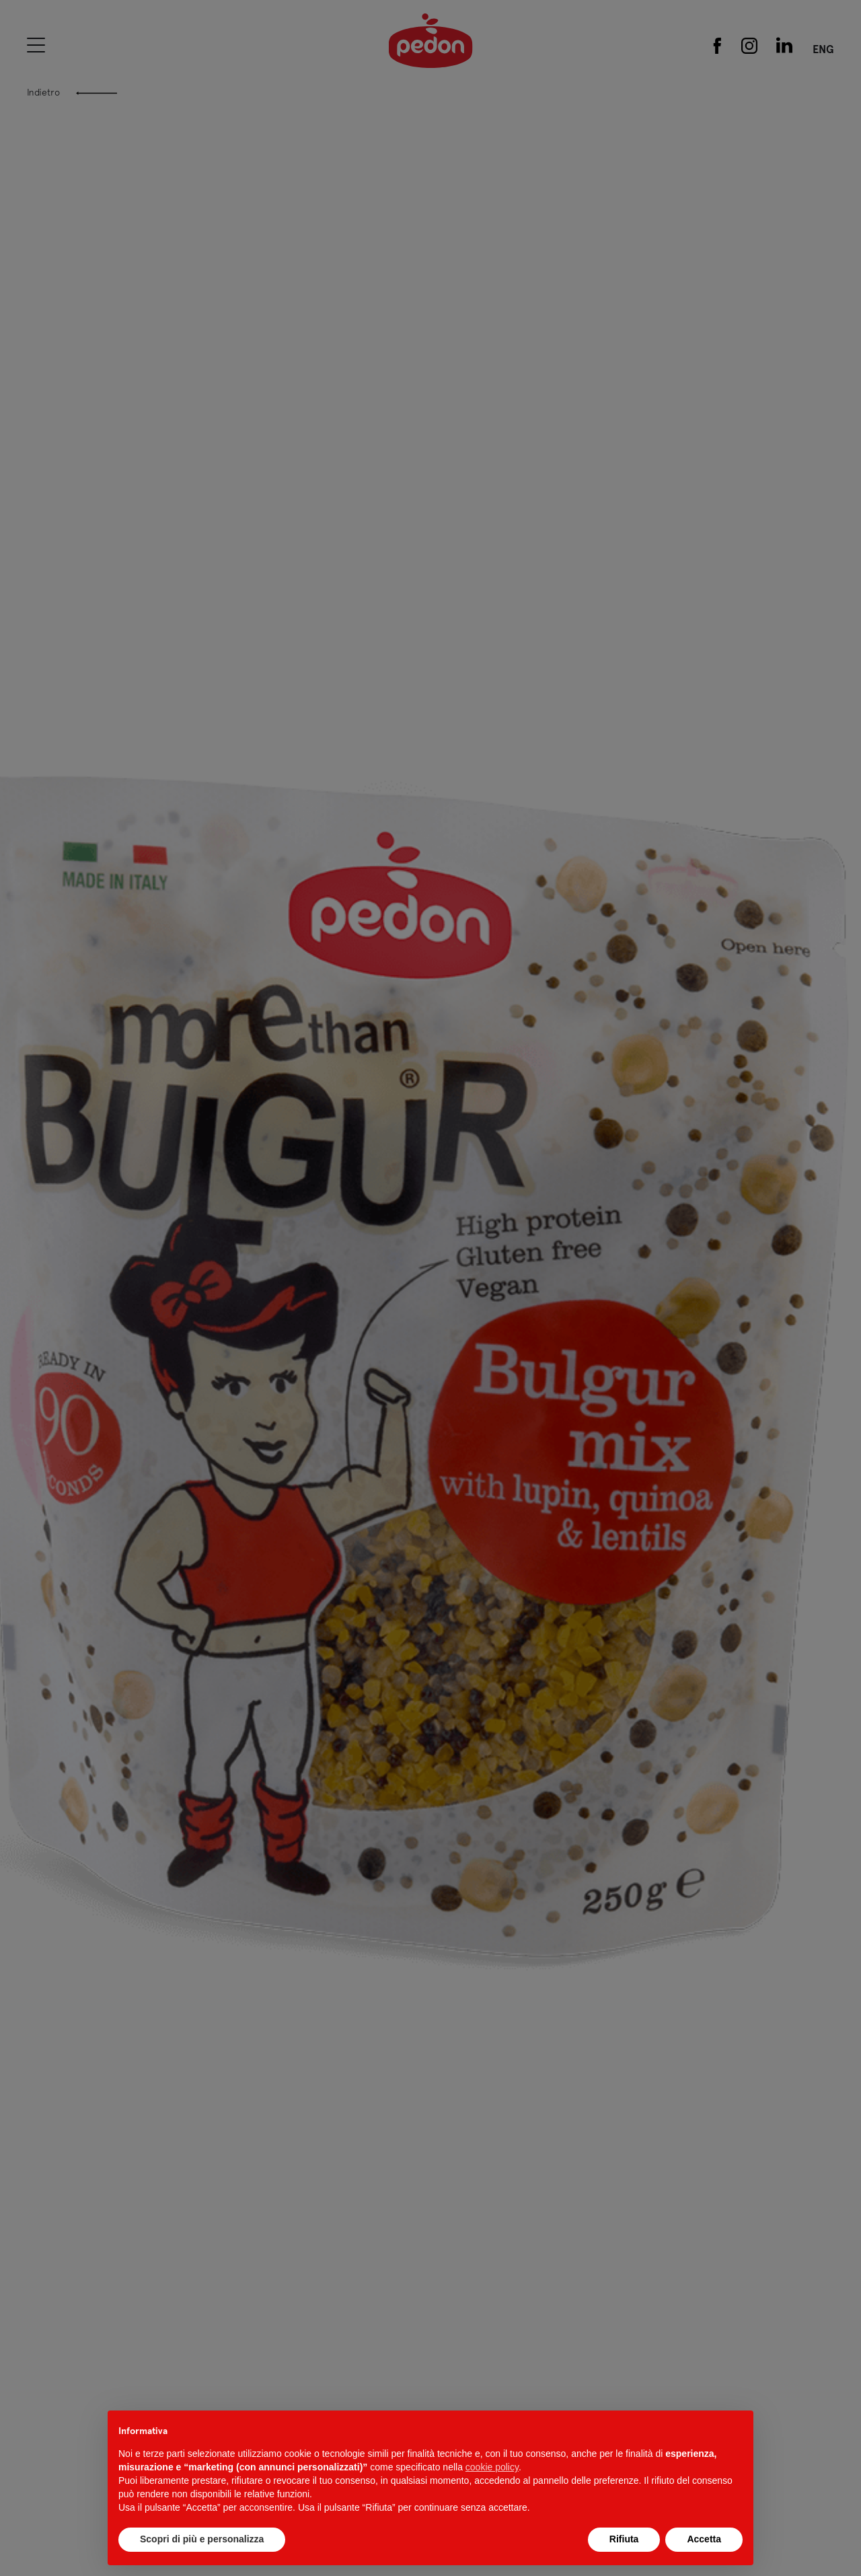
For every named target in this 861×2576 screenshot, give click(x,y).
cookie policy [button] (492, 2467)
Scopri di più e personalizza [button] (202, 2539)
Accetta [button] (704, 2539)
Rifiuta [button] (624, 2539)
